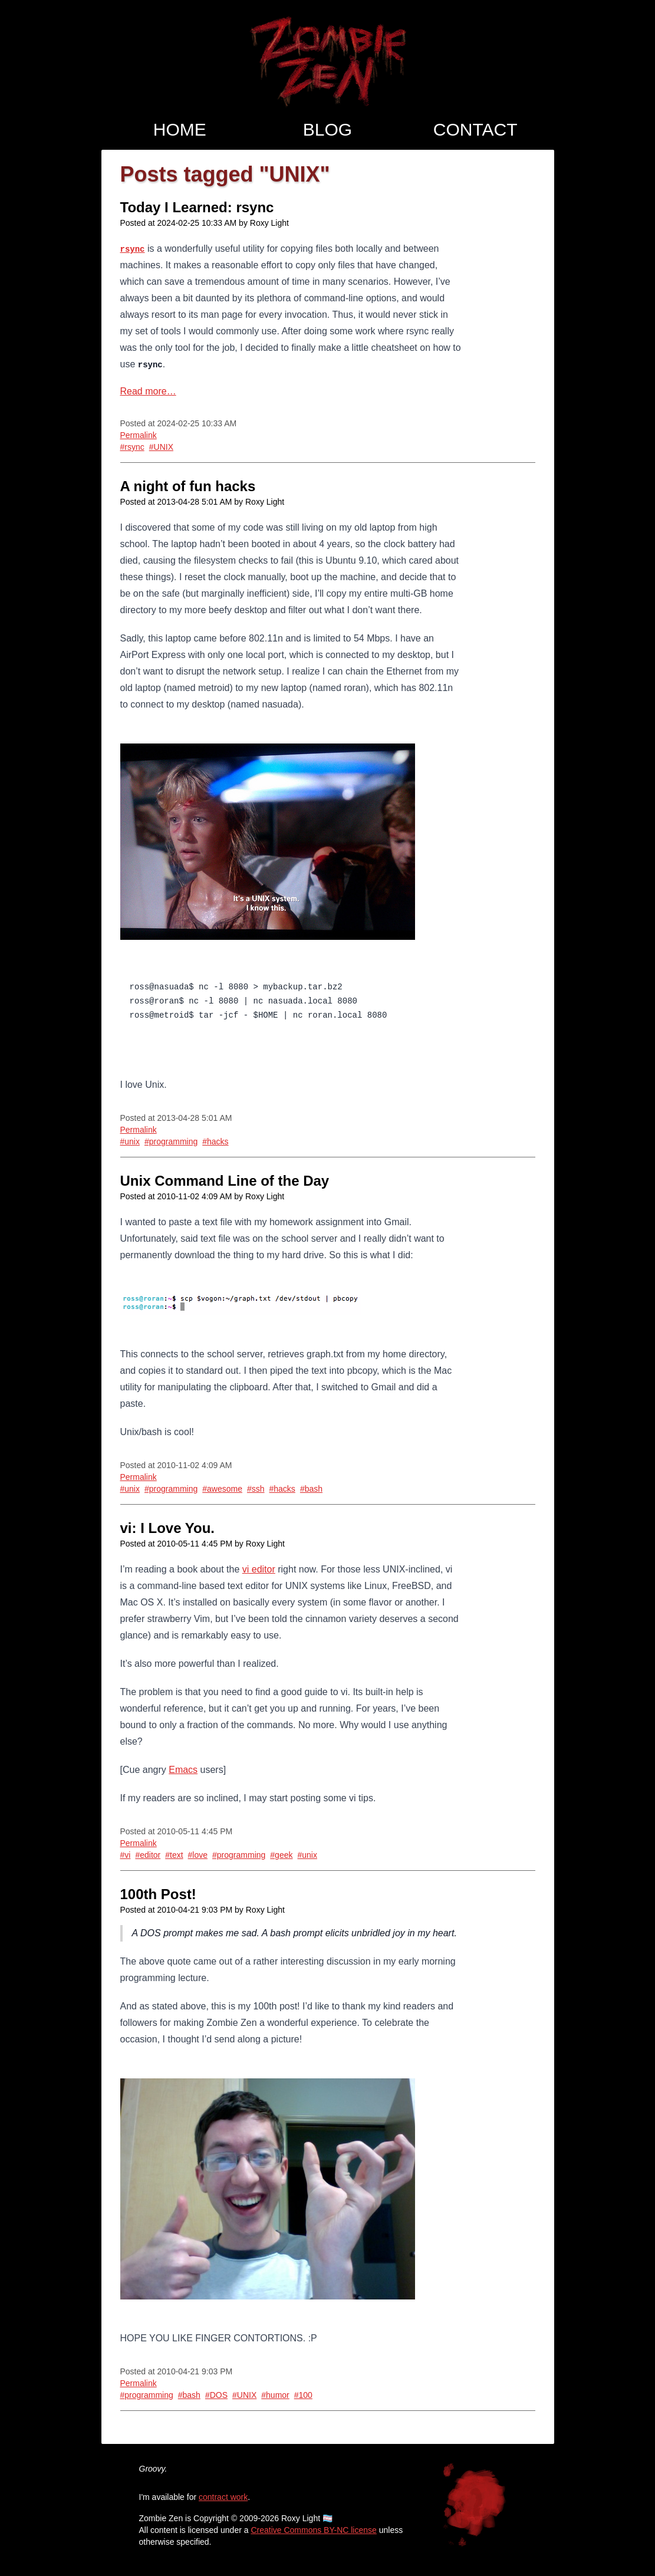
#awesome (222, 1488)
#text (174, 1855)
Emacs (183, 1770)
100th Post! (158, 1894)
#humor (275, 2395)
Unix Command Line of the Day (225, 1181)
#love (198, 1855)
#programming (171, 1141)
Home (179, 129)
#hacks (215, 1141)
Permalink (138, 435)
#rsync (132, 447)
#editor (147, 1855)
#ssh (256, 1488)
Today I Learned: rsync (197, 207)
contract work (223, 2497)
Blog (327, 129)
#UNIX (161, 447)
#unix (130, 1141)
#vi (125, 1855)
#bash (311, 1488)
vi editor (258, 1569)
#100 (303, 2395)
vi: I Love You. (167, 1528)
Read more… (148, 391)
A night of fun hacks (188, 486)
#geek (281, 1855)
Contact (475, 129)
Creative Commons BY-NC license (313, 2530)
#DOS (216, 2395)
